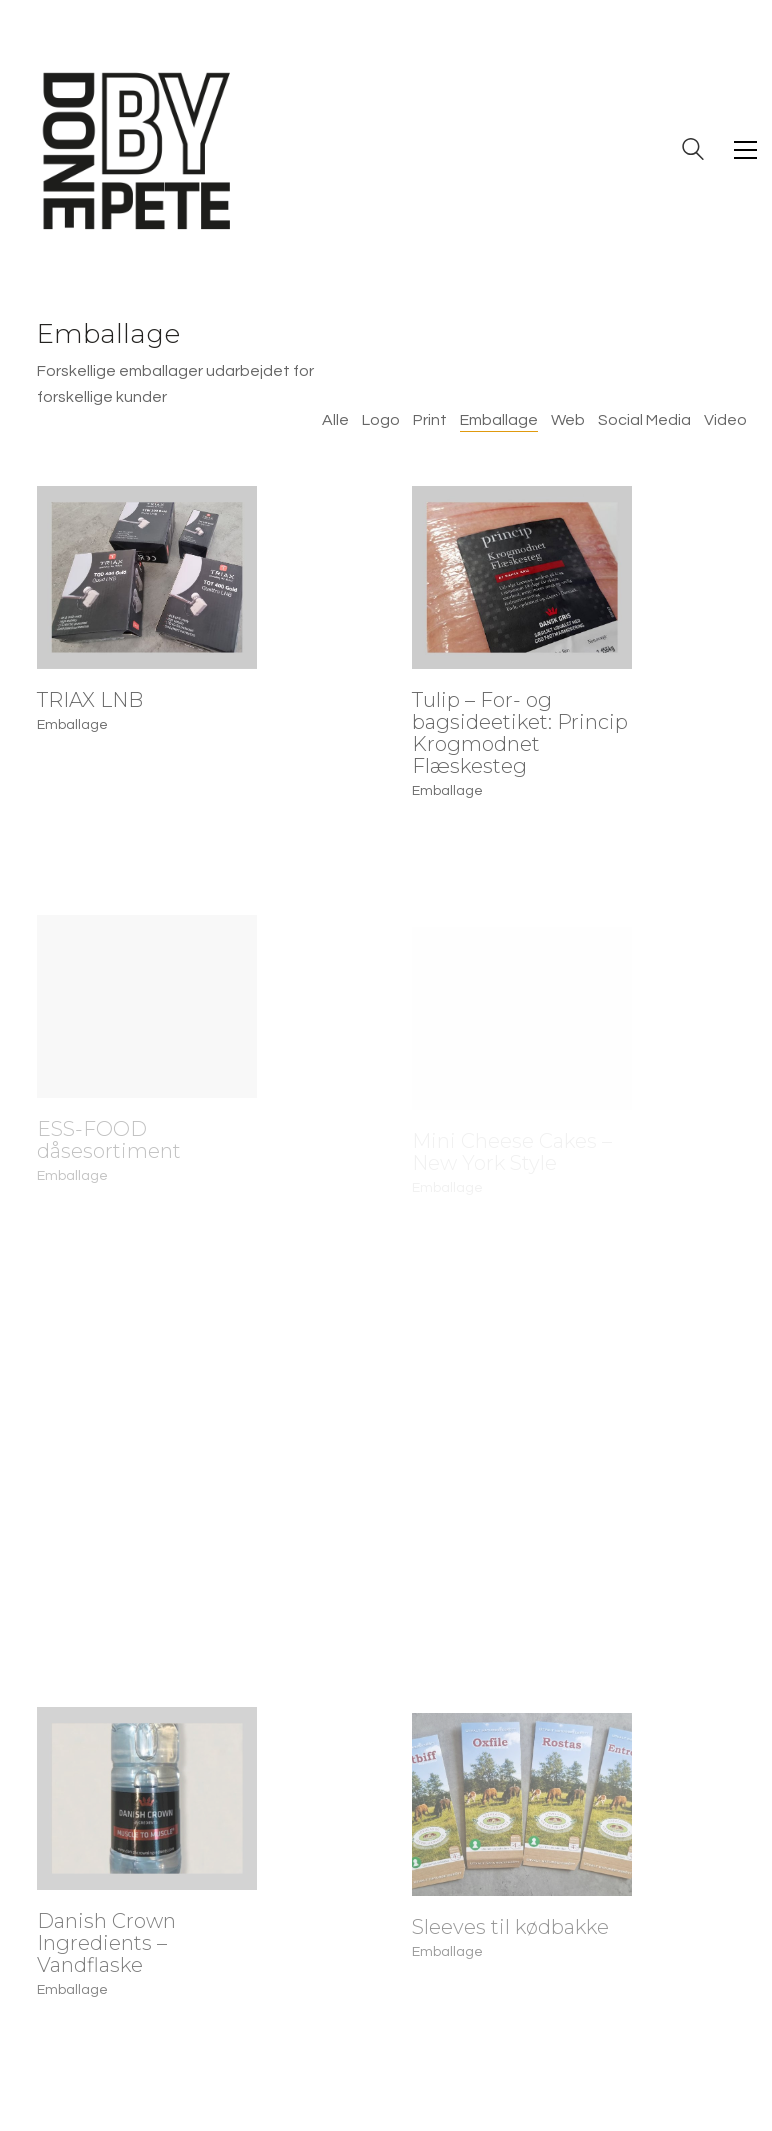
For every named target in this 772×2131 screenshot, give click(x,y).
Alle (335, 420)
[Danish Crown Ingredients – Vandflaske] (147, 1806)
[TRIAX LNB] (147, 577)
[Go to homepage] (137, 150)
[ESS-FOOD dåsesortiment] (147, 1020)
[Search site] (693, 152)
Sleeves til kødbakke (510, 1941)
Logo (381, 420)
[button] (745, 150)
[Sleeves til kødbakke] (522, 1818)
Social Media (644, 420)
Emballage (499, 420)
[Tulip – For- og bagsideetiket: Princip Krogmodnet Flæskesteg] (522, 577)
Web (568, 420)
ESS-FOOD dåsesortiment (109, 1154)
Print (430, 420)
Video (725, 420)
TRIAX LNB (90, 700)
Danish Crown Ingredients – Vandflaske (106, 1951)
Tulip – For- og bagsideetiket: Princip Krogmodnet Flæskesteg (520, 733)
